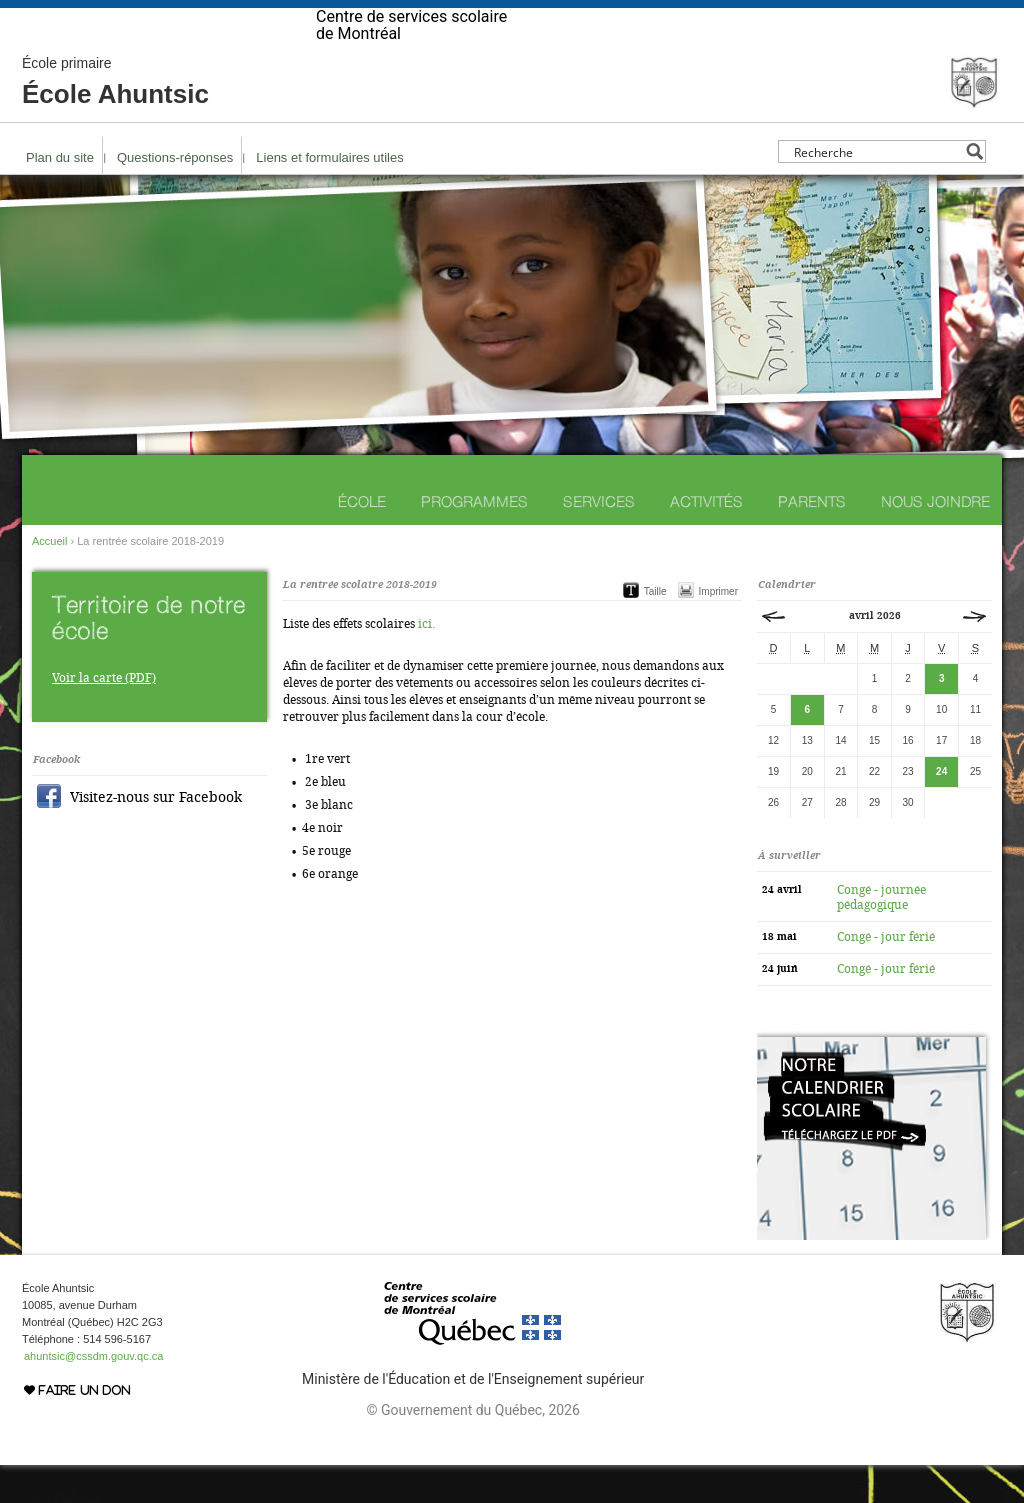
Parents (812, 539)
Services (599, 539)
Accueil (49, 579)
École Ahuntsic (115, 120)
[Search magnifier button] (974, 189)
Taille (655, 629)
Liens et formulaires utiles (329, 195)
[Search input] (876, 189)
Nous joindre (935, 539)
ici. (426, 662)
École (362, 539)
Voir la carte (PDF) (104, 716)
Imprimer (718, 629)
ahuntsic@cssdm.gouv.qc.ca (93, 1394)
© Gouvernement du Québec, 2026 (472, 1448)
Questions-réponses (175, 195)
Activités (706, 539)
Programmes (474, 539)
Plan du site (60, 195)
